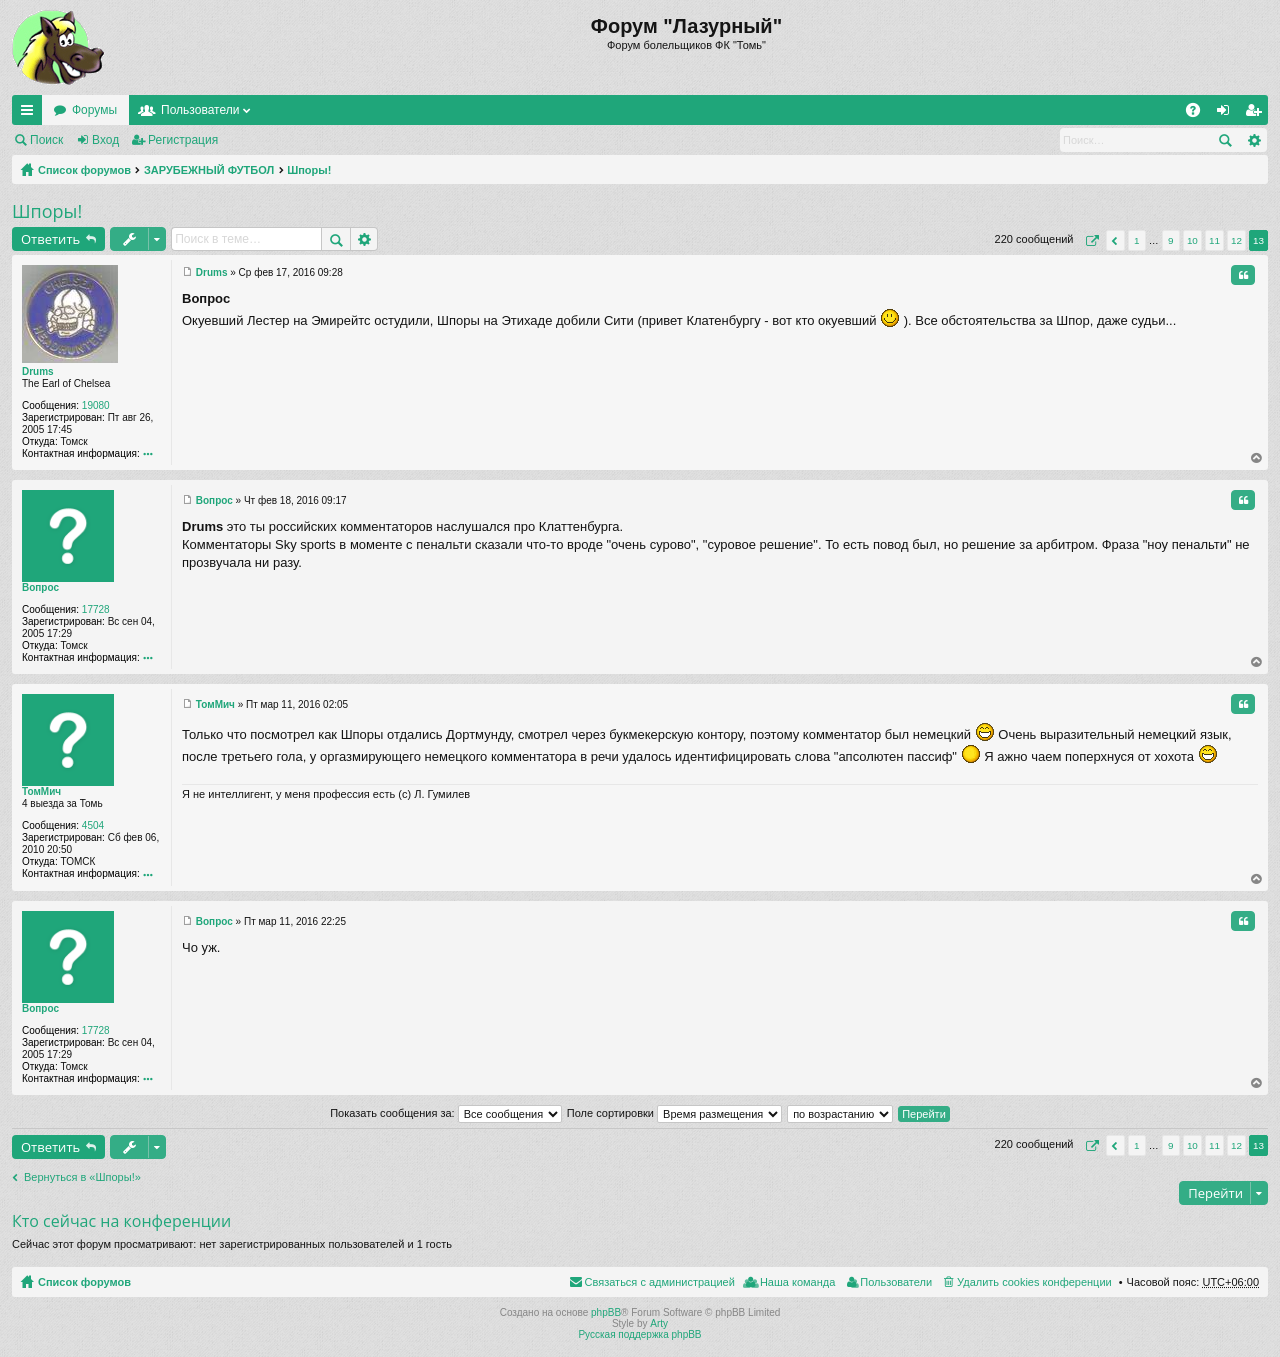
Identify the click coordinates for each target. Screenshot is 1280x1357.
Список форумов (84, 170)
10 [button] (1192, 240)
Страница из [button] (1090, 240)
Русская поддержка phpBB (639, 1334)
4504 (93, 825)
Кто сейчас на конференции (121, 1221)
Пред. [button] (1115, 240)
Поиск (46, 140)
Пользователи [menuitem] (896, 1282)
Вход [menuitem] (1227, 114)
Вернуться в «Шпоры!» (82, 1177)
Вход (105, 140)
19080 (96, 405)
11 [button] (1214, 240)
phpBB (606, 1312)
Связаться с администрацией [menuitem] (660, 1282)
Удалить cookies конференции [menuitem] (1034, 1282)
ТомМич (41, 791)
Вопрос (40, 587)
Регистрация (183, 140)
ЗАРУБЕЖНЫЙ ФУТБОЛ (209, 170)
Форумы (94, 110)
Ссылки (31, 114)
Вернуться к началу (1257, 458)
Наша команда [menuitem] (797, 1282)
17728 (96, 609)
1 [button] (1137, 240)
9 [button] (1171, 240)
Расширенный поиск (1253, 140)
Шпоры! (309, 170)
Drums (38, 371)
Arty (659, 1323)
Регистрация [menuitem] (1257, 114)
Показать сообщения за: (446, 1113)
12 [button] (1236, 240)
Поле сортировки (674, 1113)
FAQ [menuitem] (1199, 114)
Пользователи (200, 110)
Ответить (50, 239)
